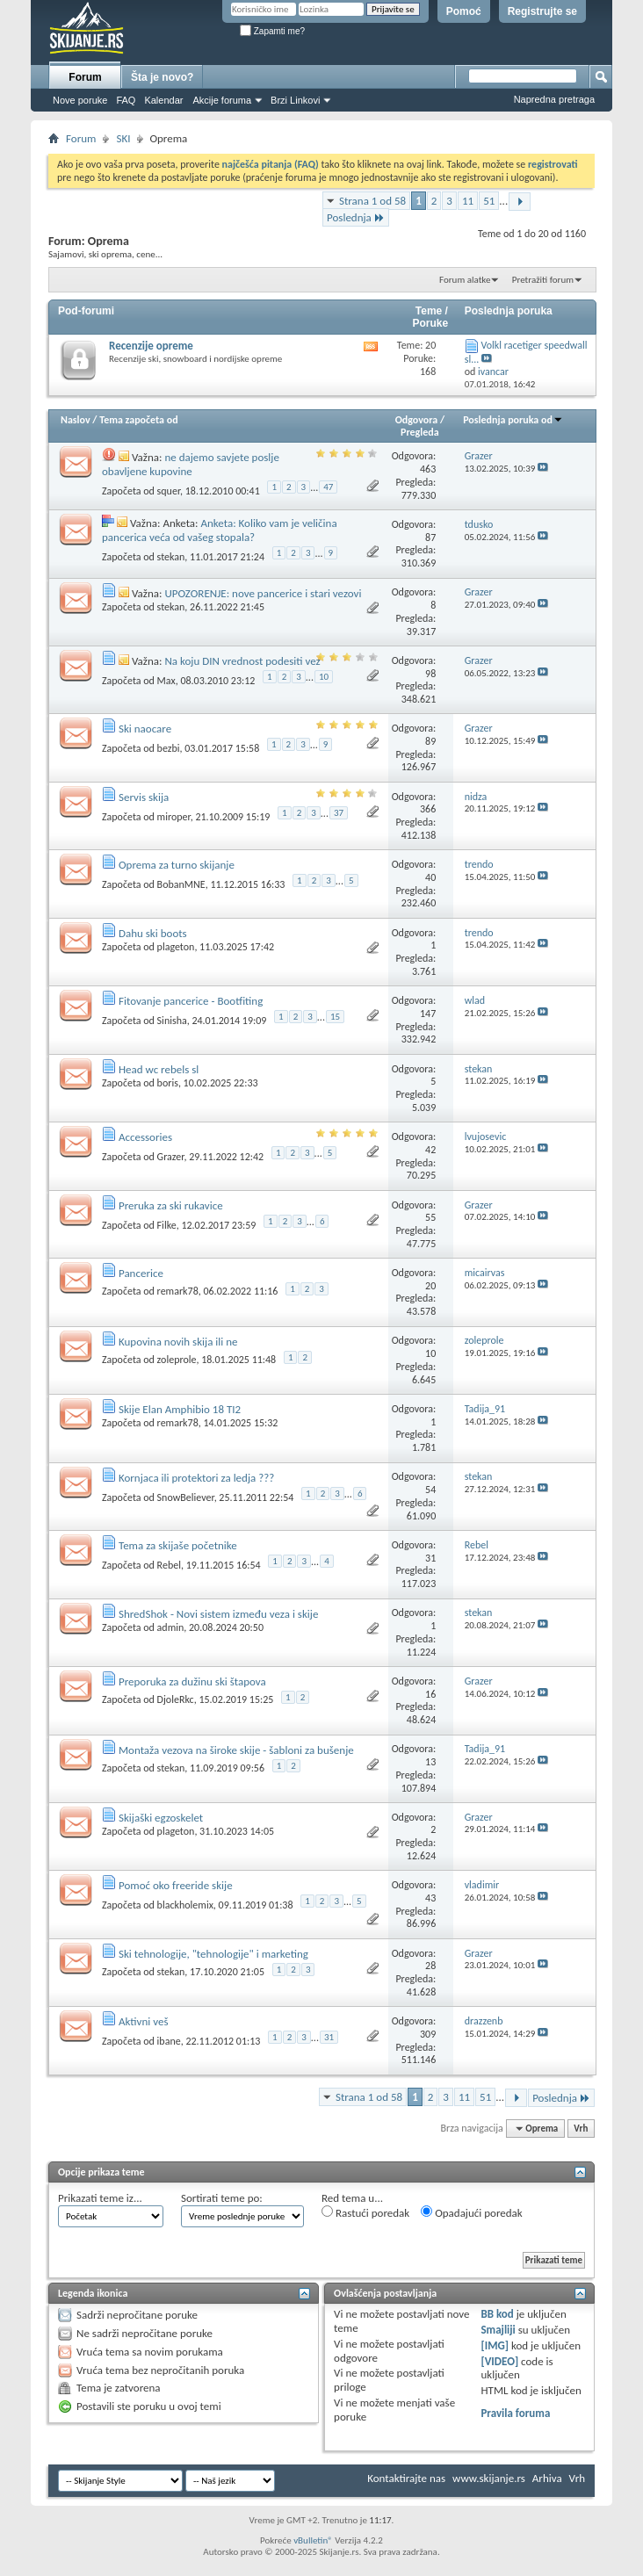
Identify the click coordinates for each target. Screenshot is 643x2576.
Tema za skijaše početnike (178, 1545)
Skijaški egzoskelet (161, 1817)
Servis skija (144, 797)
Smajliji (497, 2329)
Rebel (169, 1565)
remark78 (178, 1291)
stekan (171, 557)
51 (489, 200)
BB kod (496, 2313)
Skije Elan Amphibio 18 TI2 (180, 1409)
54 (430, 1489)
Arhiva (547, 2478)
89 (430, 741)
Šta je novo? (162, 77)
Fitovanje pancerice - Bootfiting (191, 1000)
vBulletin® (313, 2540)
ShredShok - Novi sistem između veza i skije (218, 1613)
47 (328, 487)
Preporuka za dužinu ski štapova (192, 1681)
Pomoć (463, 11)
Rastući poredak (365, 2212)
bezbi (168, 748)
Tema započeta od (138, 420)
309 (428, 2034)
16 (430, 1694)
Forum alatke (464, 279)
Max (166, 681)
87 (430, 537)
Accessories (145, 1137)
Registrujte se (542, 11)
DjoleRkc (175, 1699)
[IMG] (494, 2345)
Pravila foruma (515, 2413)
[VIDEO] (499, 2361)
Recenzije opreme (151, 345)
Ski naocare (145, 728)
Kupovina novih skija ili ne (178, 1341)
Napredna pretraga (554, 99)
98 (430, 673)
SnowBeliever (185, 1496)
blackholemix (185, 1905)
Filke (167, 1225)
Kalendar (163, 100)
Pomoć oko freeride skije (176, 1885)
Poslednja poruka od (513, 420)
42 (430, 1150)
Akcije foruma (221, 100)
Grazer (170, 1157)
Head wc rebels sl (159, 1069)
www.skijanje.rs (488, 2478)
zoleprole (177, 1359)
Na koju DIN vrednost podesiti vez (242, 660)
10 (324, 676)
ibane (169, 2041)
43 (430, 1898)
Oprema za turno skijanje (177, 864)
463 (428, 469)
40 (430, 877)
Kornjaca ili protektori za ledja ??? (196, 1477)
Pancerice (141, 1273)
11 (467, 200)
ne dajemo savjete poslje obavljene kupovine (190, 464)
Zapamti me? (272, 31)
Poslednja (356, 217)
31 (430, 1558)
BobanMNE (181, 884)
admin (170, 1627)
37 (338, 813)
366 (428, 809)
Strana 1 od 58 (372, 200)
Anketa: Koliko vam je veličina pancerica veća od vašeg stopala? (219, 530)
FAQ (125, 100)
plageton (176, 947)
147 (428, 1013)
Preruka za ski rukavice (171, 1205)
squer (168, 490)
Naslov (75, 420)
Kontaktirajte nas (406, 2478)
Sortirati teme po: (222, 2197)
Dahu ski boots (153, 933)
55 (430, 1217)
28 (430, 1965)
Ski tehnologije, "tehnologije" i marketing (213, 1953)
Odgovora (416, 420)
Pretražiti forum (543, 279)
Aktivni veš (144, 2021)
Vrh (581, 2128)
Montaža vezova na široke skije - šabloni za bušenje (236, 1750)
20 (430, 1286)
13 (430, 1762)
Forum (85, 77)
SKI (123, 138)
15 (335, 1016)
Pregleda (420, 432)
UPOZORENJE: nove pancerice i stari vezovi (262, 593)
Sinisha (172, 1020)
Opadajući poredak (472, 2212)
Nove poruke (80, 100)
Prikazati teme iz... (100, 2197)
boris (167, 1083)
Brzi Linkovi (295, 100)
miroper (174, 817)
